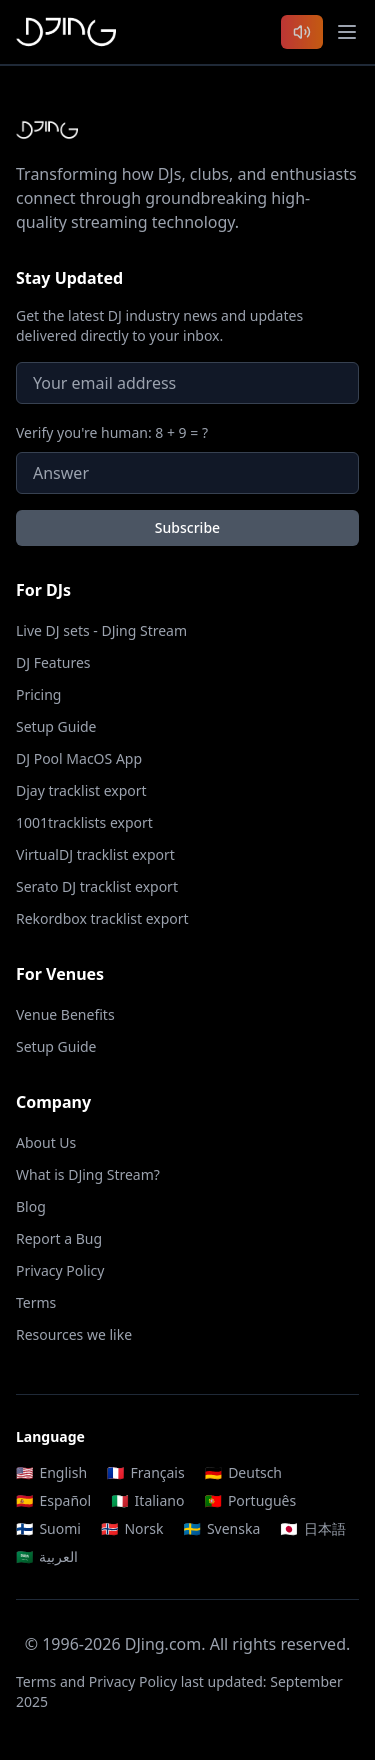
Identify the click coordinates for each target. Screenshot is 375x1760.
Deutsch (243, 1472)
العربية (47, 1556)
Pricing (38, 694)
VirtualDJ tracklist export (95, 854)
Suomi (48, 1528)
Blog (31, 1206)
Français (146, 1472)
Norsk (132, 1528)
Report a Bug (59, 1238)
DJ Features (53, 662)
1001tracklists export (84, 822)
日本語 (312, 1528)
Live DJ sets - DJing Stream (101, 630)
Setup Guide (56, 726)
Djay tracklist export (81, 790)
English (51, 1472)
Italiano (147, 1500)
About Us (46, 1142)
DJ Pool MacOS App (79, 758)
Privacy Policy (60, 1270)
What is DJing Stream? (88, 1174)
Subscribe (187, 527)
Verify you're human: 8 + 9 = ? (112, 432)
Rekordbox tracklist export (102, 918)
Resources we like (74, 1334)
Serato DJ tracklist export (97, 886)
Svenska (221, 1528)
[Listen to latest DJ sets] (302, 32)
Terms (36, 1302)
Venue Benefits (65, 1014)
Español (53, 1500)
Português (250, 1500)
